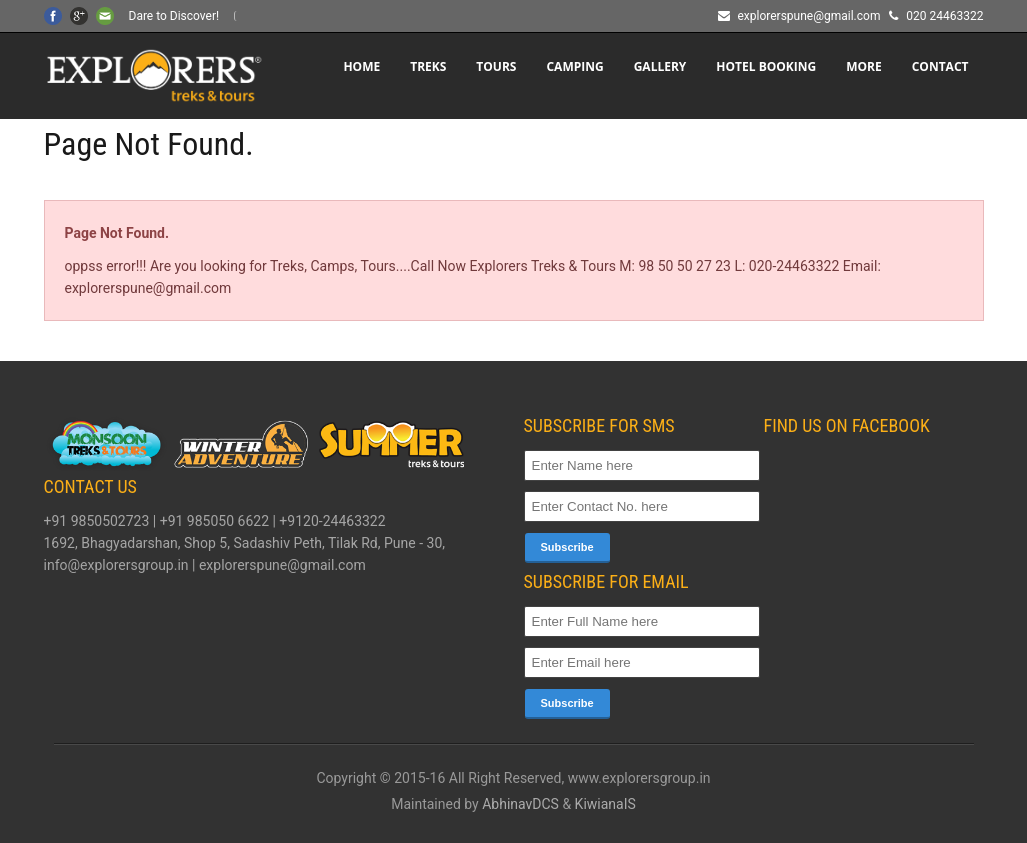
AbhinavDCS (520, 804)
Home (361, 66)
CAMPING (574, 66)
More (864, 66)
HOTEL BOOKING (766, 66)
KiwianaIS (605, 804)
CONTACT (940, 66)
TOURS (496, 66)
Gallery (660, 66)
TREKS (428, 66)
